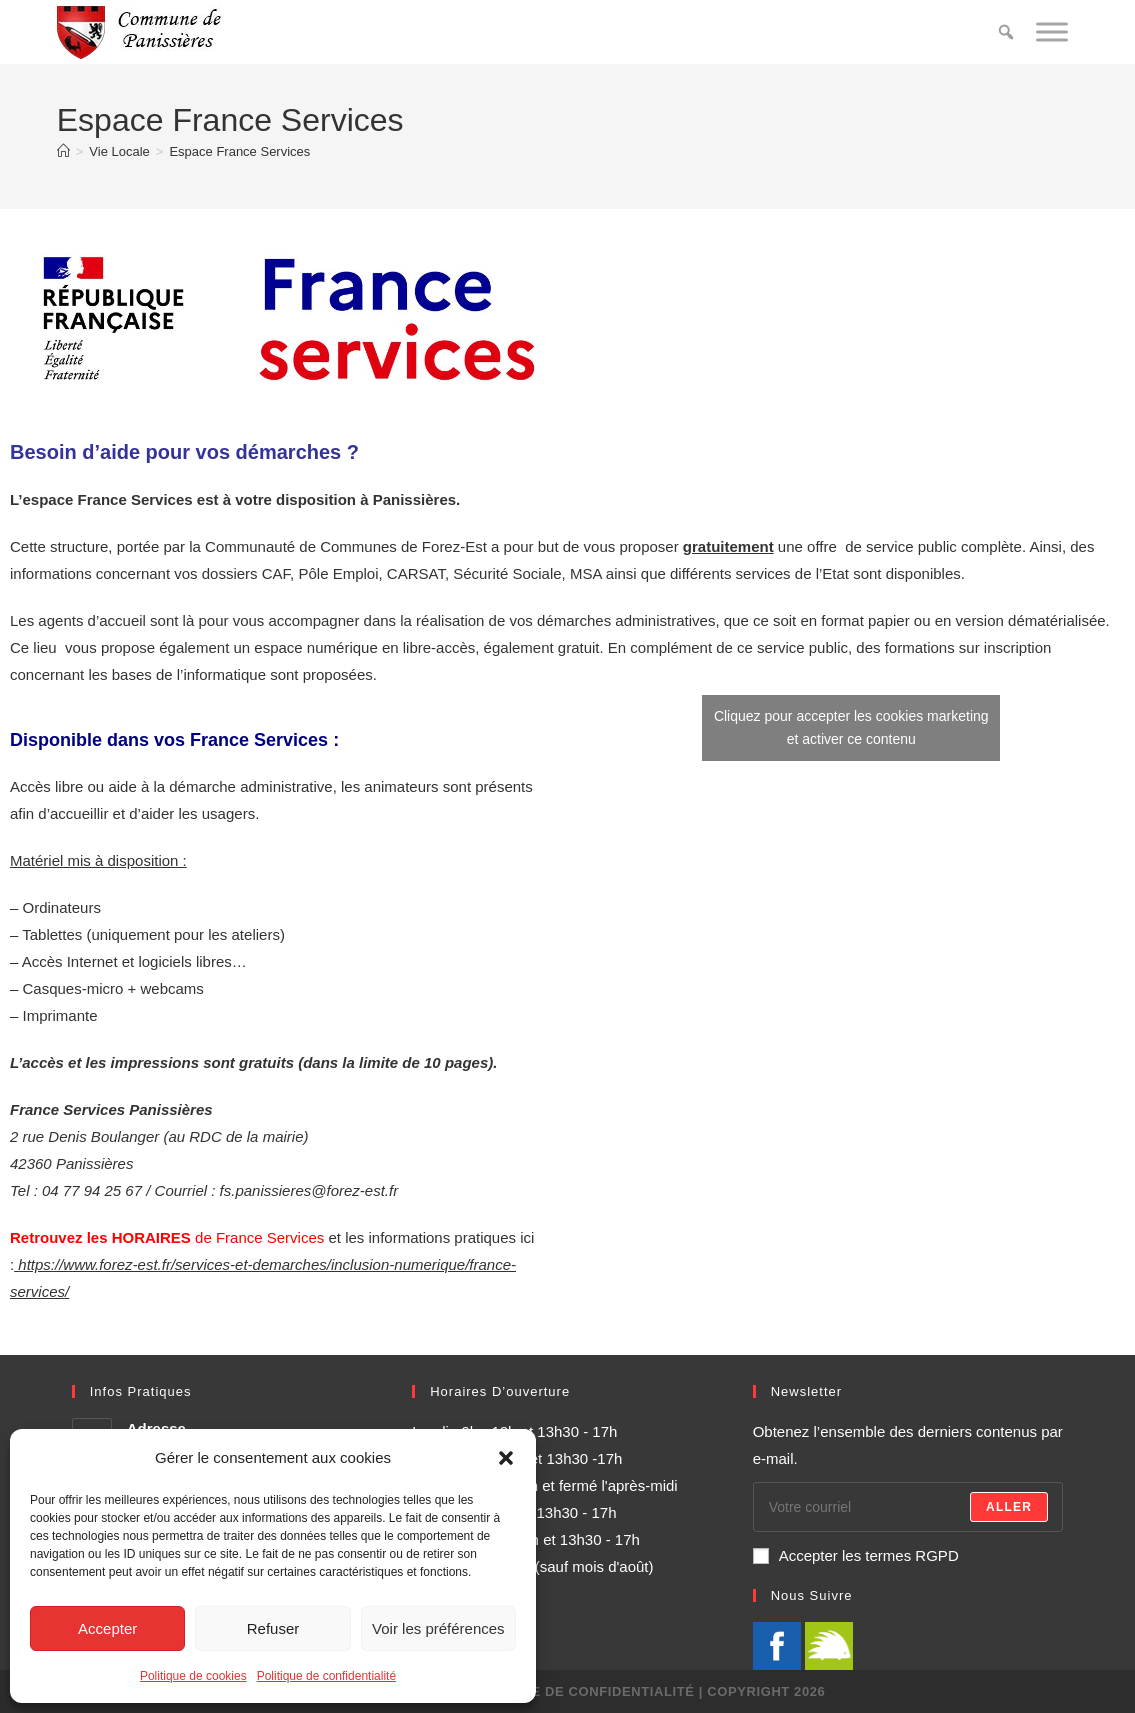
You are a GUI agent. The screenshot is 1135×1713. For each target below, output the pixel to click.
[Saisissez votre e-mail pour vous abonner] (908, 1507)
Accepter (107, 1628)
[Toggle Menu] (1052, 31)
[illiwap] (829, 1644)
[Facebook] (777, 1644)
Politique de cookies (193, 1676)
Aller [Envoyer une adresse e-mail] (1009, 1507)
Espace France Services (239, 151)
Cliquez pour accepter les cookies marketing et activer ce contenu (851, 727)
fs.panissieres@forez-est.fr (309, 1190)
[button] (506, 1458)
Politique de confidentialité (326, 1676)
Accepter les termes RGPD (856, 1555)
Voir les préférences (438, 1628)
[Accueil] (63, 151)
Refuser (273, 1628)
